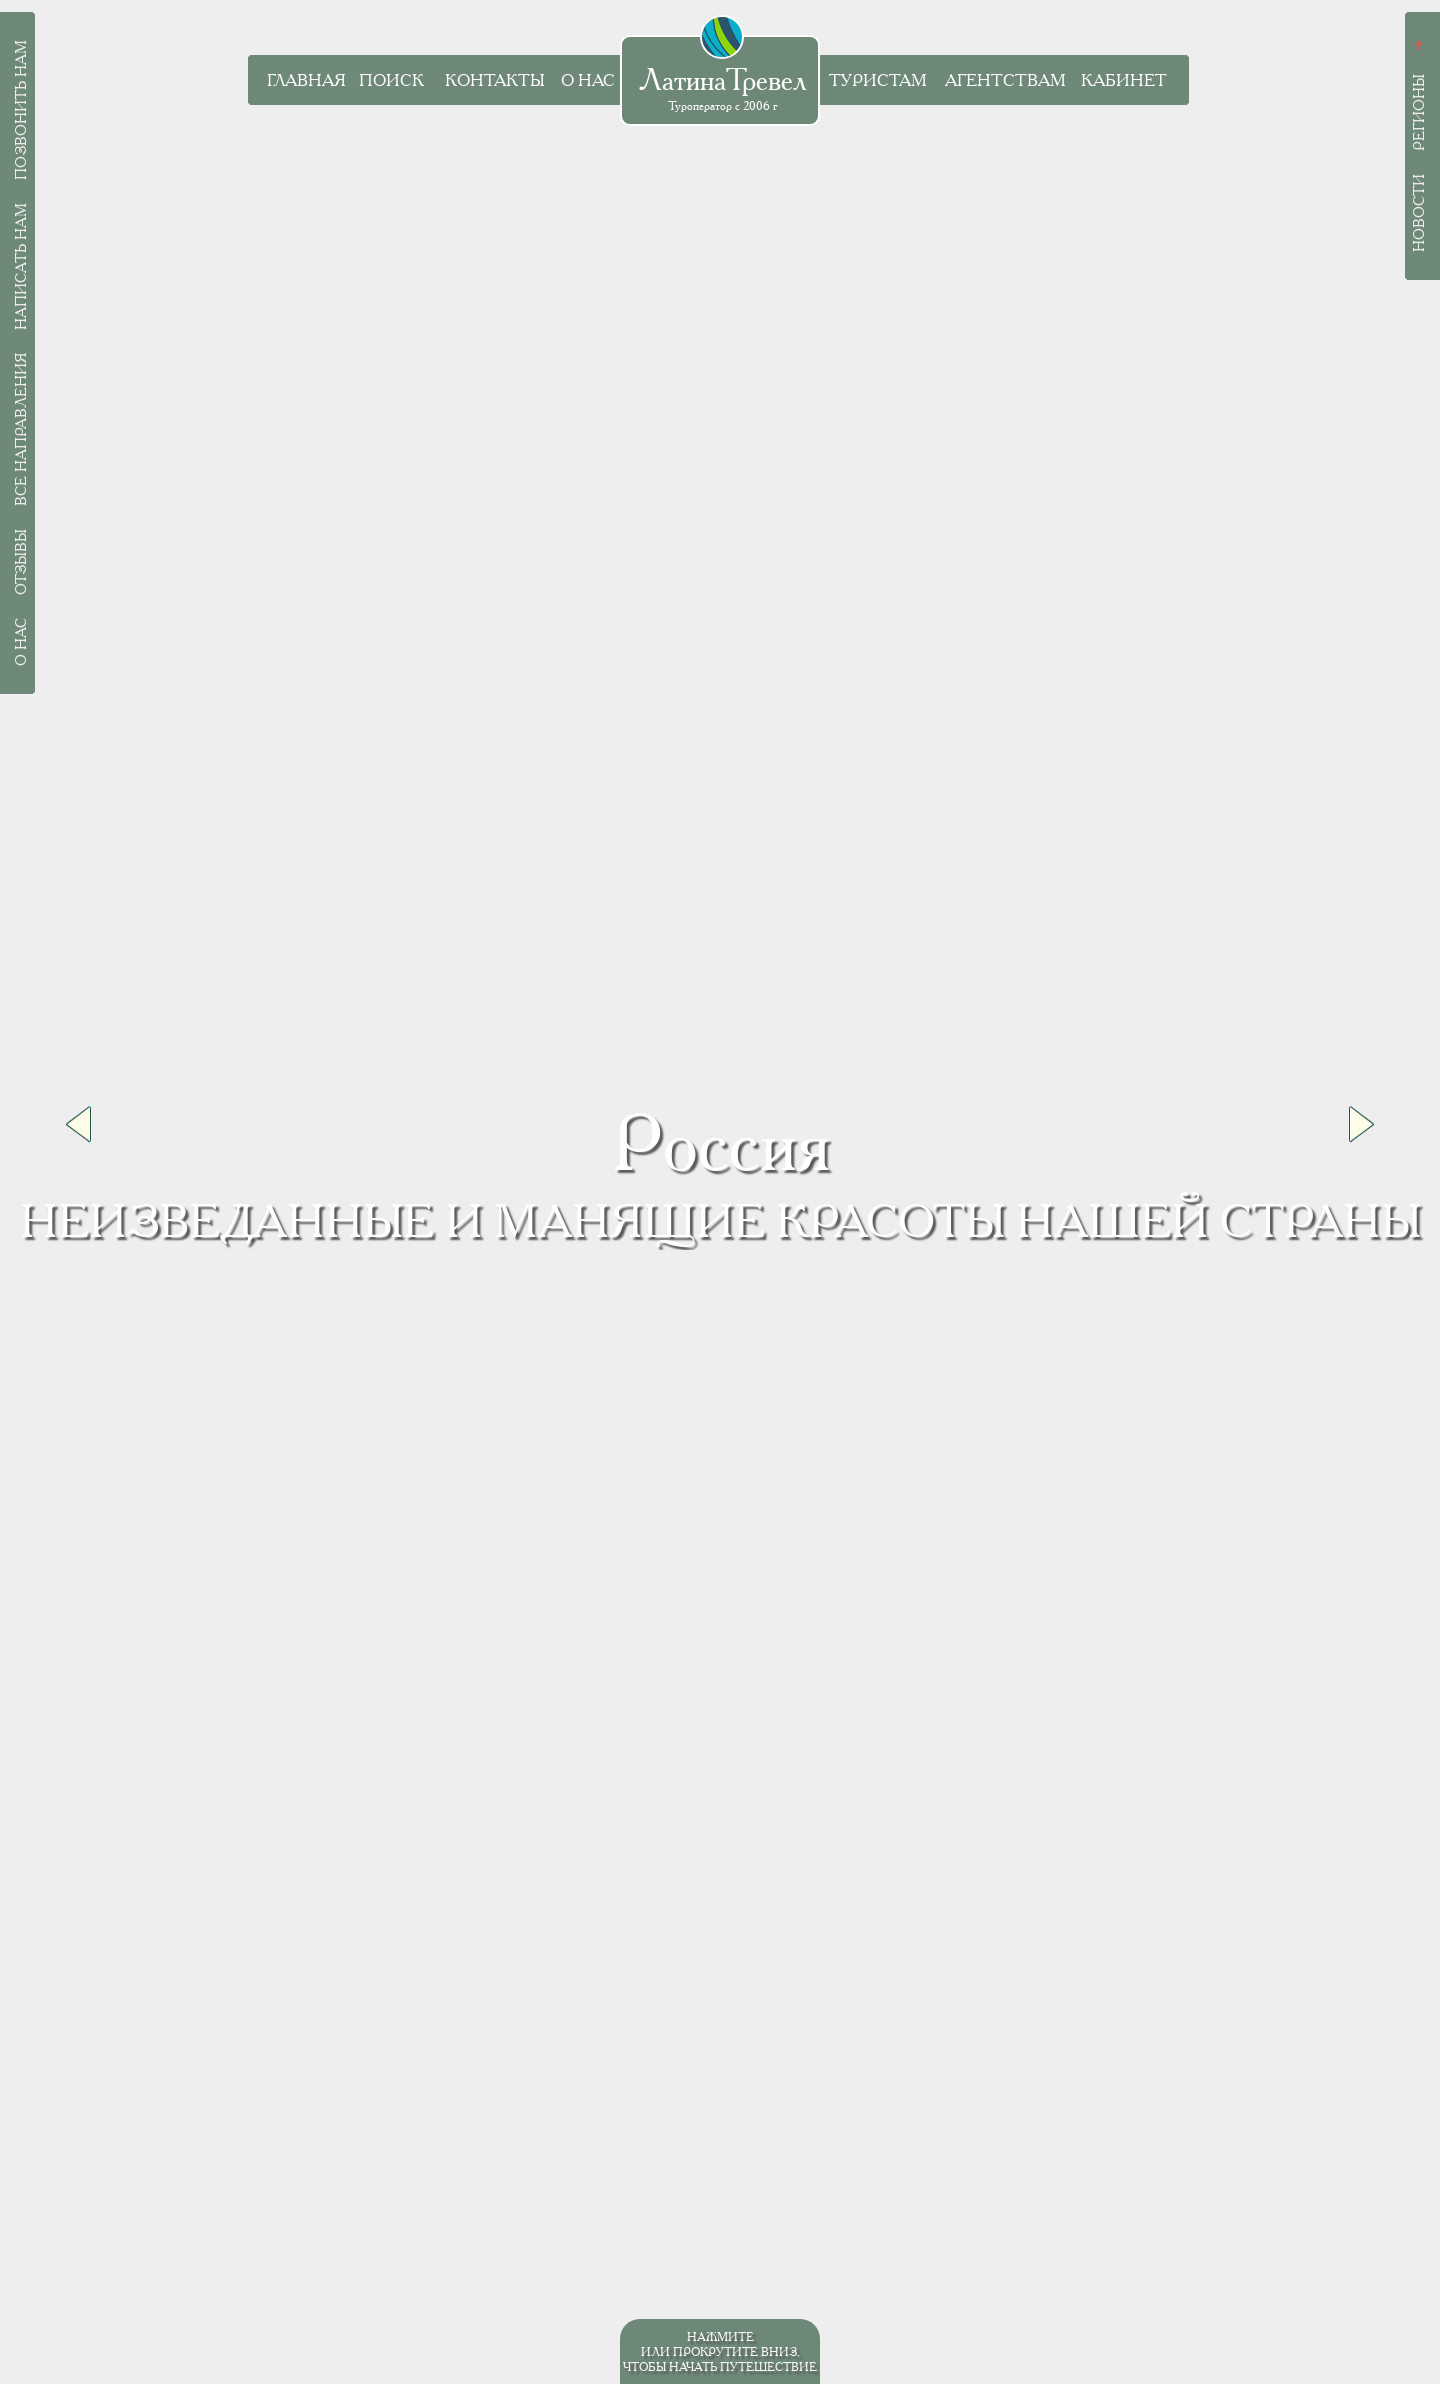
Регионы (1419, 112)
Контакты (494, 80)
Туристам (878, 80)
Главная (306, 80)
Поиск (391, 80)
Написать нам (21, 266)
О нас (588, 80)
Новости (1419, 213)
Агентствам (1005, 80)
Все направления (21, 429)
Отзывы (21, 562)
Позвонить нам (21, 110)
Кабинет (1124, 80)
